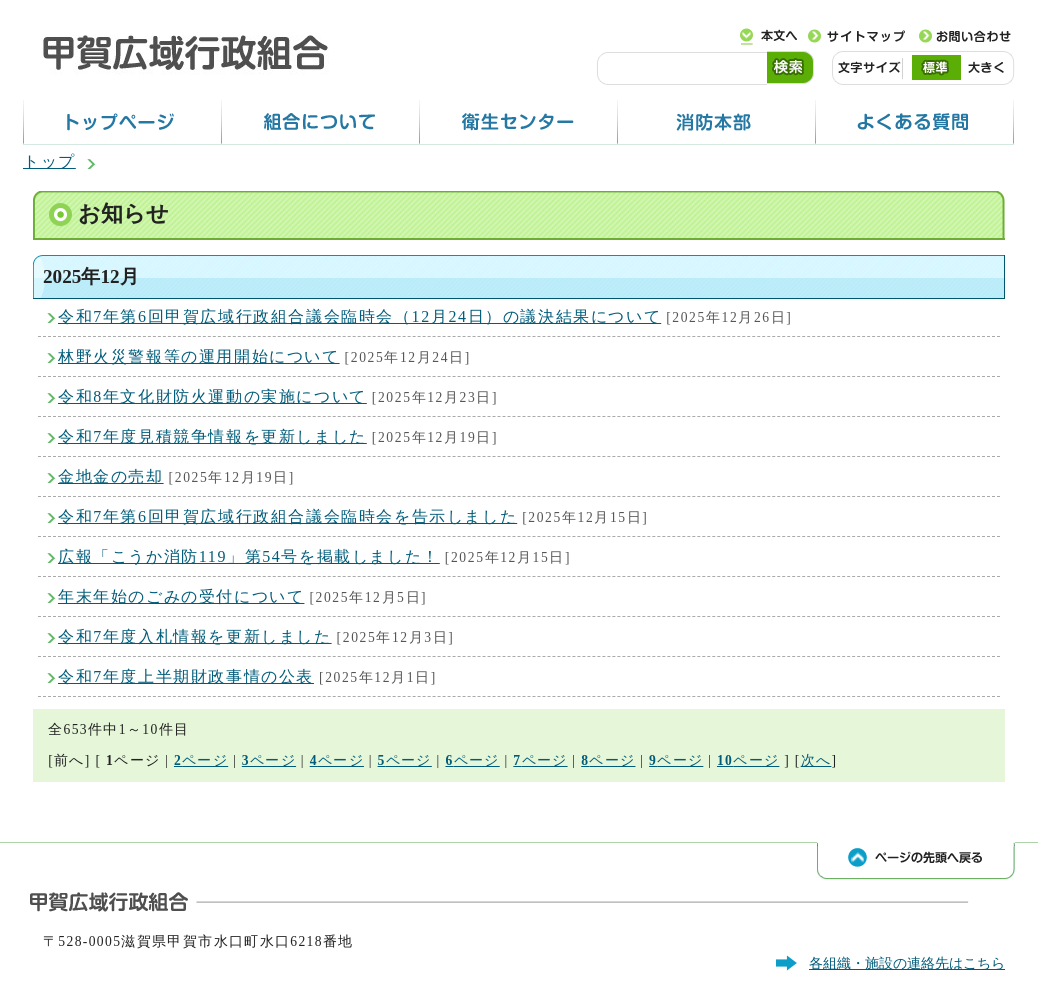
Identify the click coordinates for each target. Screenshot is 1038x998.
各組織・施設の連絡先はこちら (907, 963)
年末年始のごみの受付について (181, 596)
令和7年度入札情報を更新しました (195, 636)
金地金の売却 (111, 476)
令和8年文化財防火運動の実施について (212, 396)
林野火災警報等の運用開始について (199, 356)
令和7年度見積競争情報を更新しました (212, 436)
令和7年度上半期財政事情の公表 (186, 676)
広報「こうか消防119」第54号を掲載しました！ (249, 556)
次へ (816, 760)
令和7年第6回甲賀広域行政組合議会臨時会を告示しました (287, 516)
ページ (201, 760)
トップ (49, 161)
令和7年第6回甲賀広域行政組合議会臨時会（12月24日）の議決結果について (359, 316)
